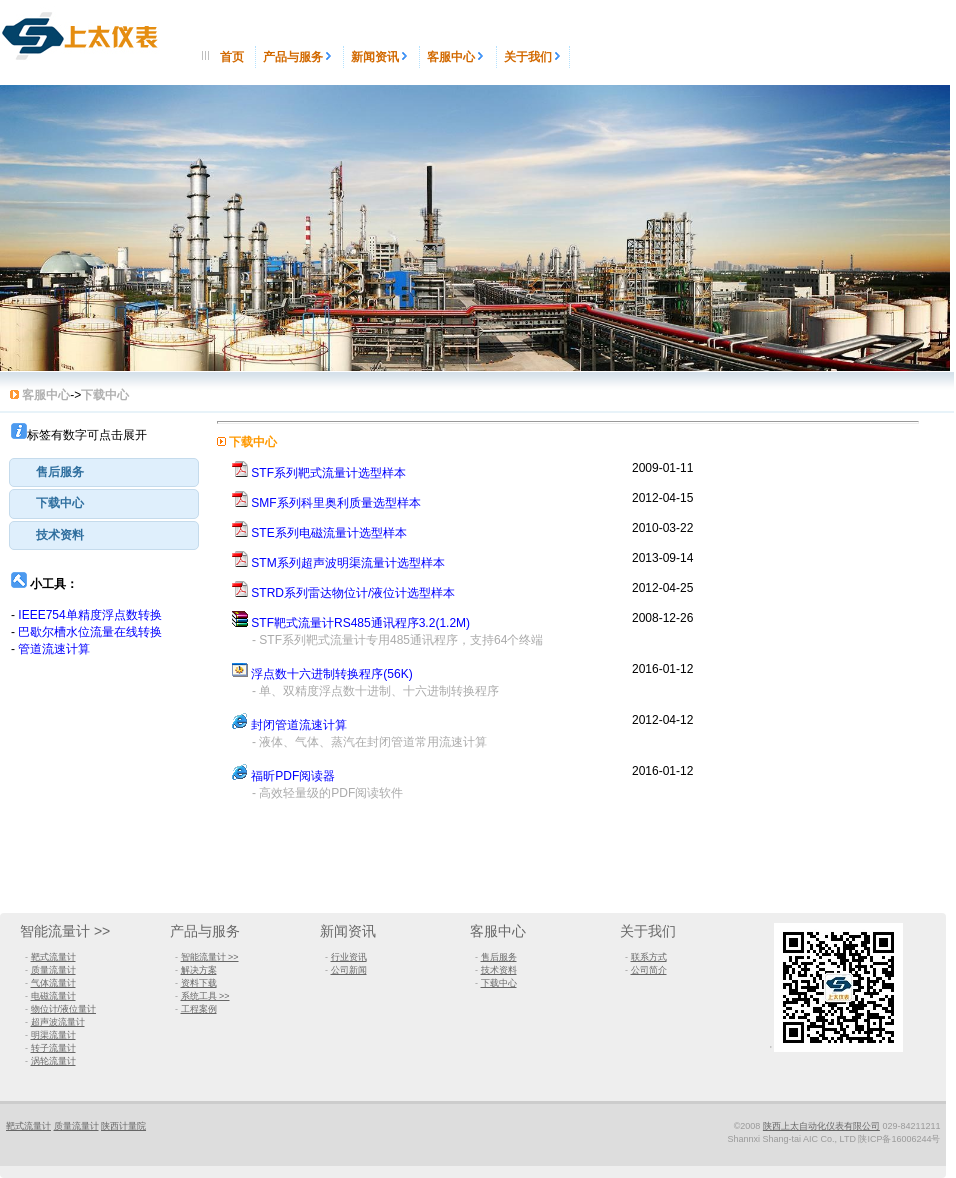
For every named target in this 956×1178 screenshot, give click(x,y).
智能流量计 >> (65, 931)
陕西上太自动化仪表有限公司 (821, 1126)
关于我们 (533, 57)
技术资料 (60, 535)
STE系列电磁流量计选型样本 (328, 533)
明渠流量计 (53, 1035)
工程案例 (199, 1009)
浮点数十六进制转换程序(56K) (331, 674)
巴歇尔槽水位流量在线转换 (90, 632)
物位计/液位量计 (64, 1009)
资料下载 (199, 983)
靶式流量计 (53, 957)
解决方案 (199, 970)
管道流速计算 (54, 649)
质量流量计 (53, 970)
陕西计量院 (123, 1126)
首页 (233, 57)
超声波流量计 (58, 1022)
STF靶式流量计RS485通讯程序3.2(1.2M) (360, 623)
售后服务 (60, 472)
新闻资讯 (381, 57)
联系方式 (649, 957)
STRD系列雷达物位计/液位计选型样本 (353, 593)
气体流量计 (53, 983)
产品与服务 (299, 57)
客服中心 (457, 57)
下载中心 (60, 503)
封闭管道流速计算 (299, 725)
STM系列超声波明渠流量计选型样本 (347, 563)
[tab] (104, 473)
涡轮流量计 (53, 1061)
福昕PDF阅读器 (293, 776)
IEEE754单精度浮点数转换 (89, 615)
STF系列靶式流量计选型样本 (328, 473)
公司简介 (649, 970)
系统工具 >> (205, 996)
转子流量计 (53, 1048)
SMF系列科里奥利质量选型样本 (335, 503)
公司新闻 (349, 970)
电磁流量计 (53, 996)
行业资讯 (349, 957)
